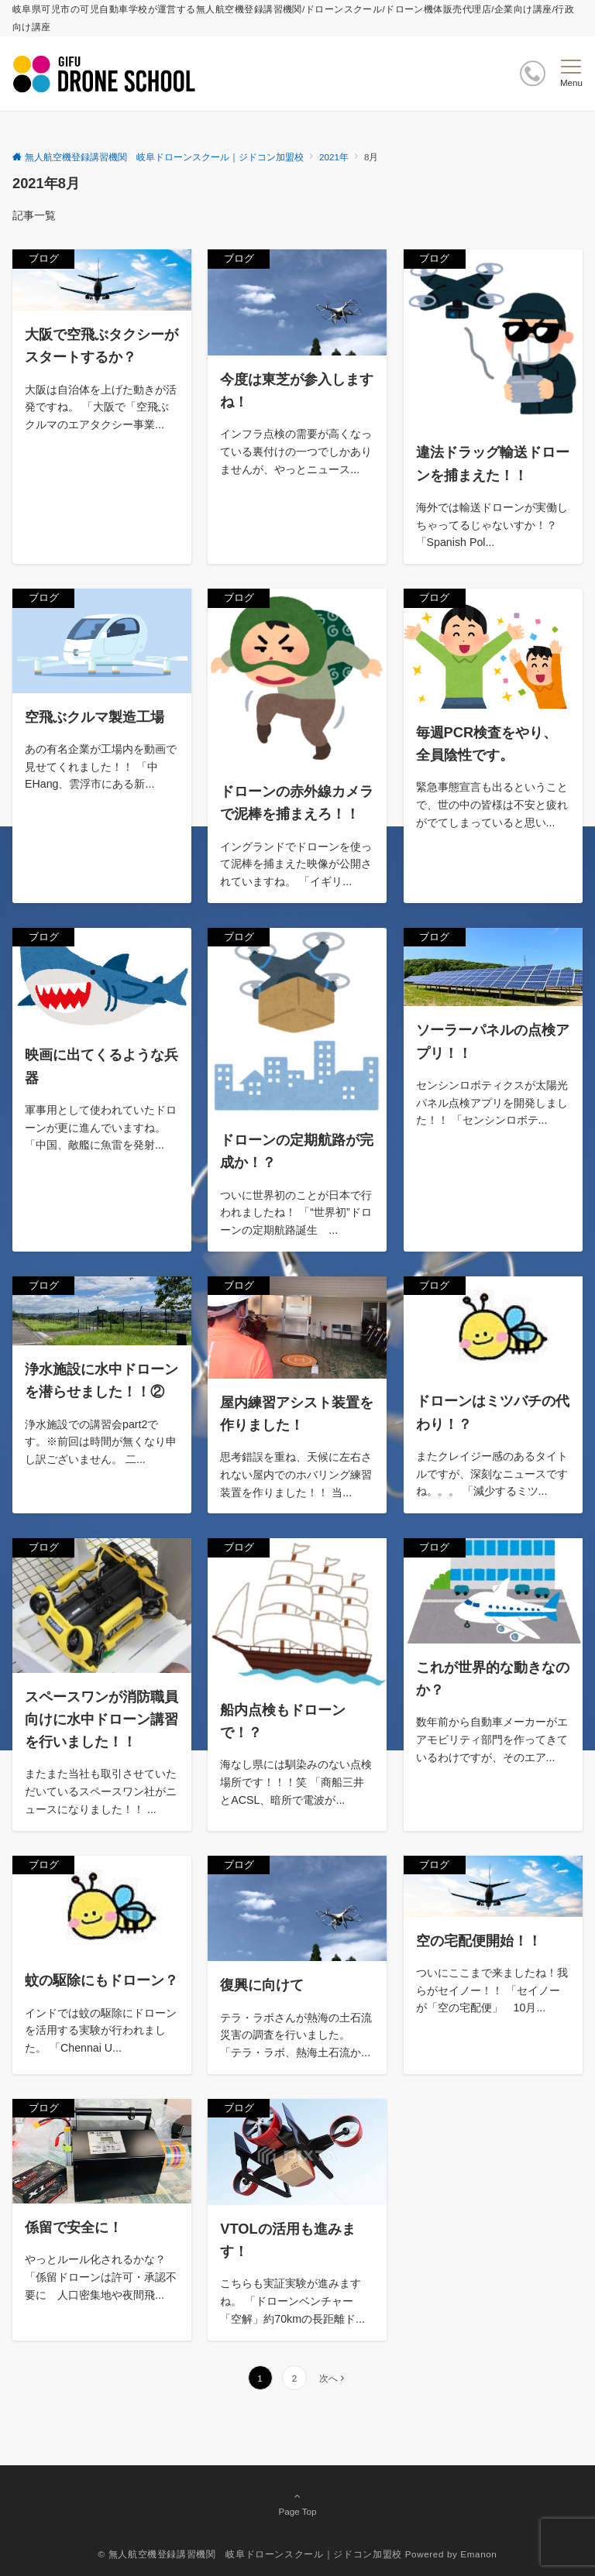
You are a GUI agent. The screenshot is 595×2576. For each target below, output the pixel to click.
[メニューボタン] (571, 74)
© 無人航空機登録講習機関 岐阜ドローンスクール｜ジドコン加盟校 (250, 2554)
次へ (328, 2378)
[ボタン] (532, 73)
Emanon (478, 2554)
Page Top (297, 2503)
